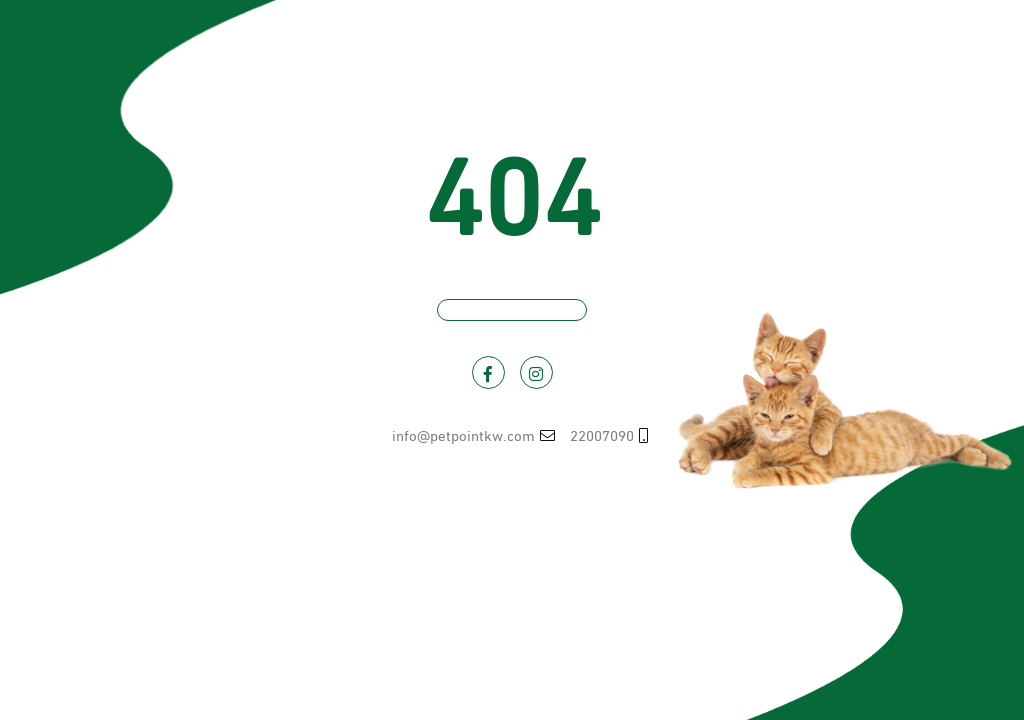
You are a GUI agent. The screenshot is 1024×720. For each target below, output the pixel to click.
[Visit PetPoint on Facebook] (488, 372)
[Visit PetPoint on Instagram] (536, 372)
